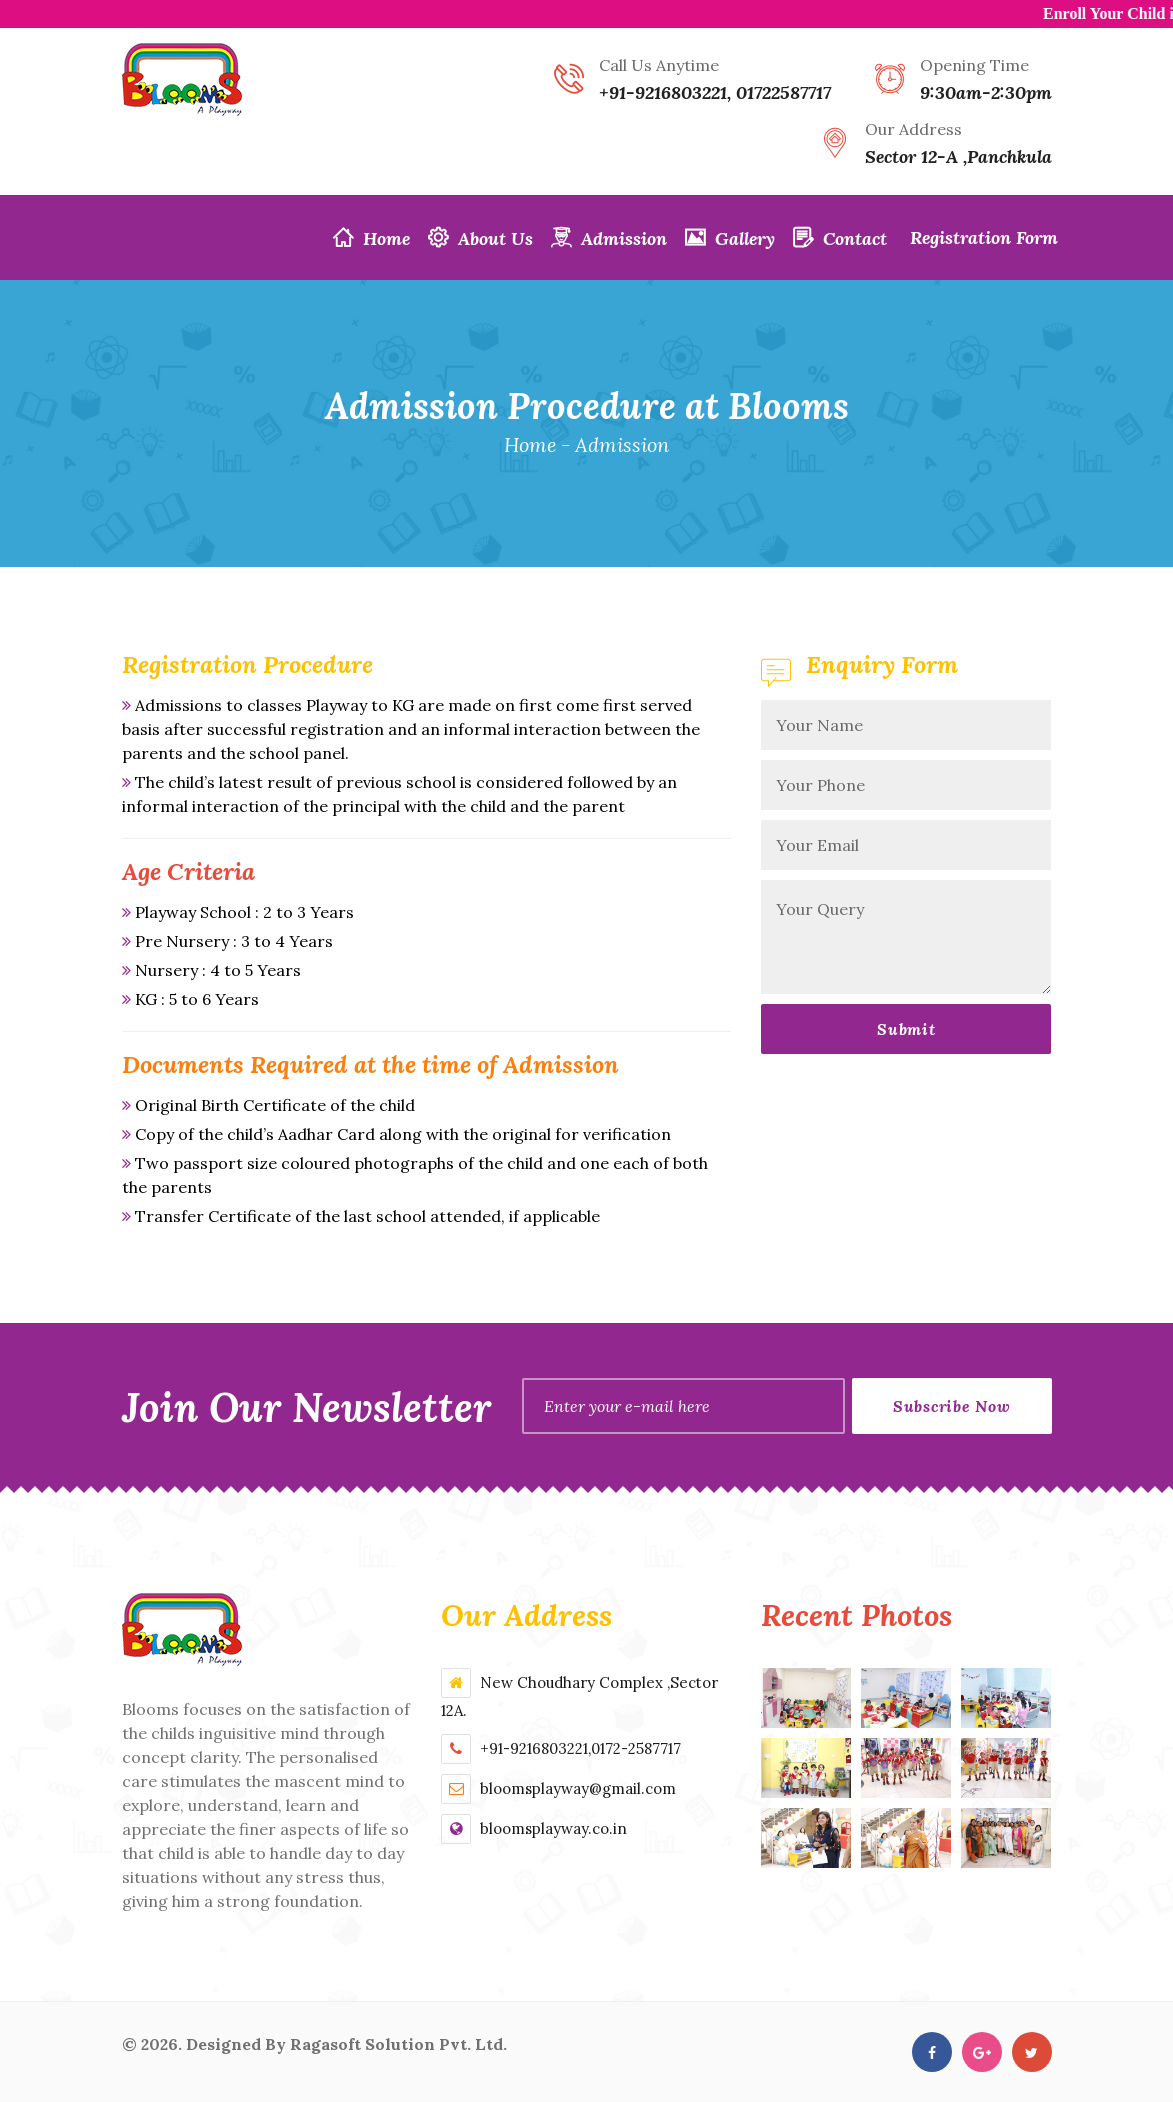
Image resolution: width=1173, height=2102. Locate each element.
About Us (480, 238)
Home (371, 238)
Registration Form (981, 237)
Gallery (730, 238)
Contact (840, 238)
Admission (609, 238)
